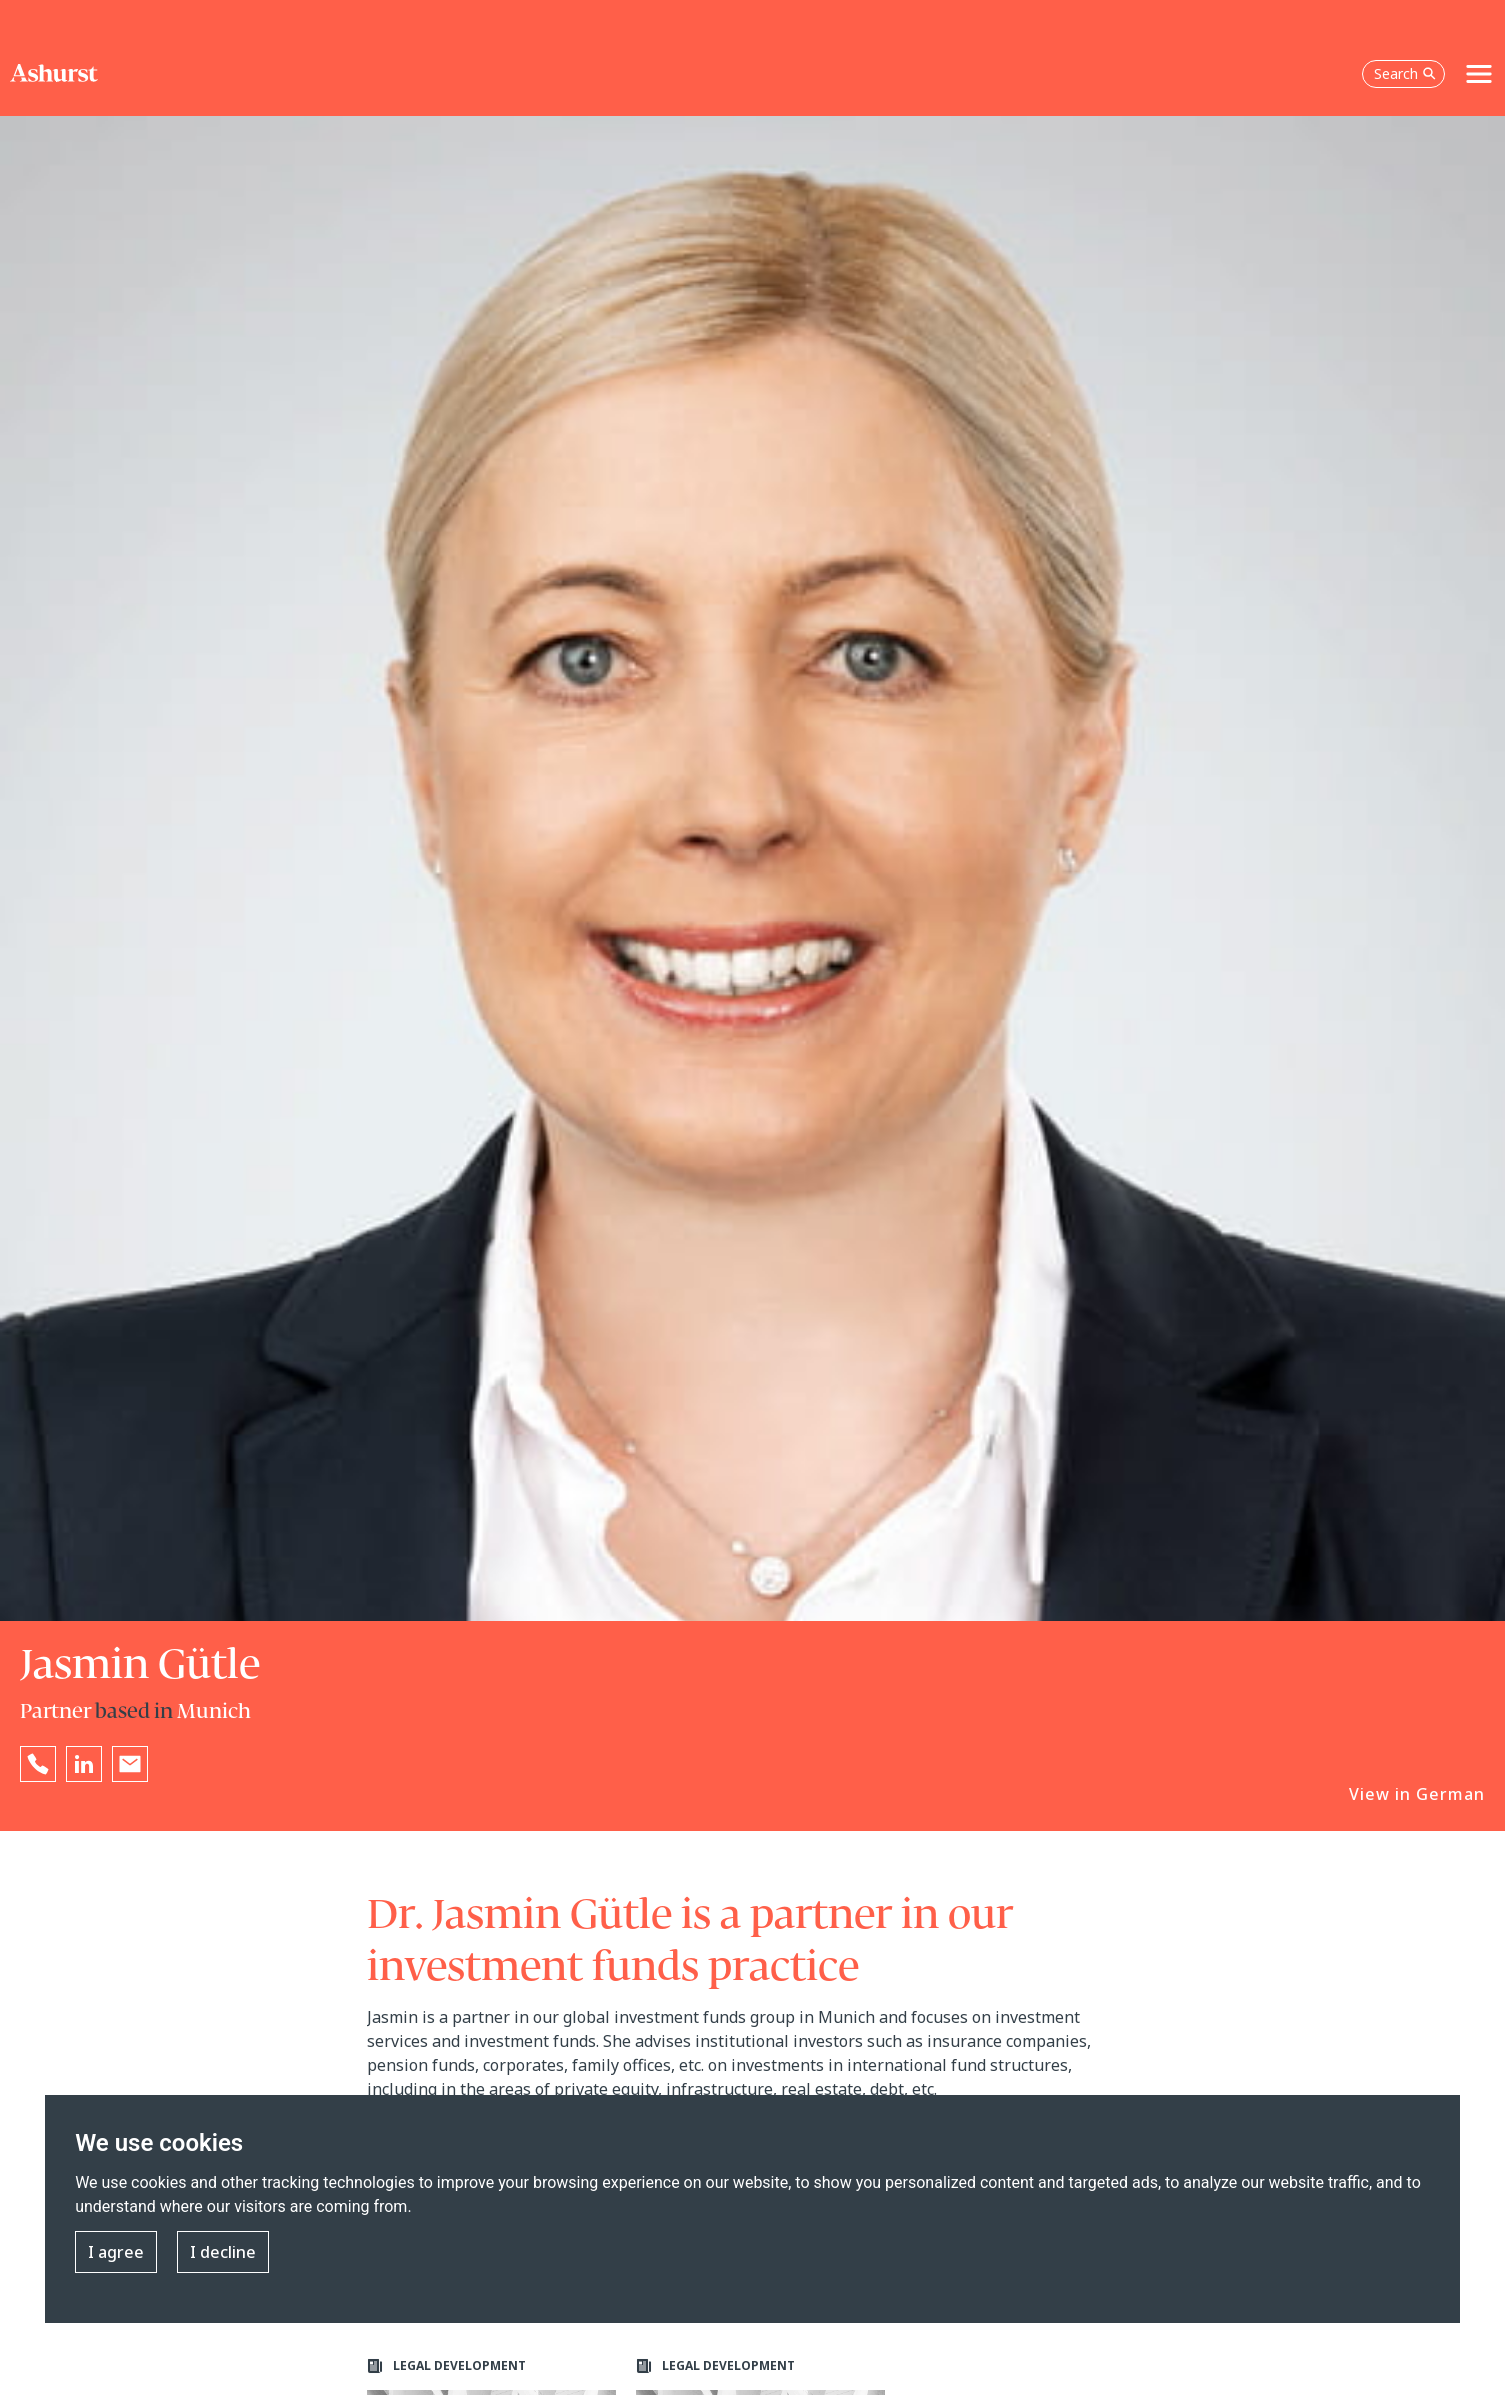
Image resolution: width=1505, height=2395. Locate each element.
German (1450, 1794)
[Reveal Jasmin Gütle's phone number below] (38, 1764)
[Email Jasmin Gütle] (130, 1764)
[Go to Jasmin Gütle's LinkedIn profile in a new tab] (84, 1764)
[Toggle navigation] (1479, 74)
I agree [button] (116, 2252)
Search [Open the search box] (1405, 73)
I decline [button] (223, 2252)
